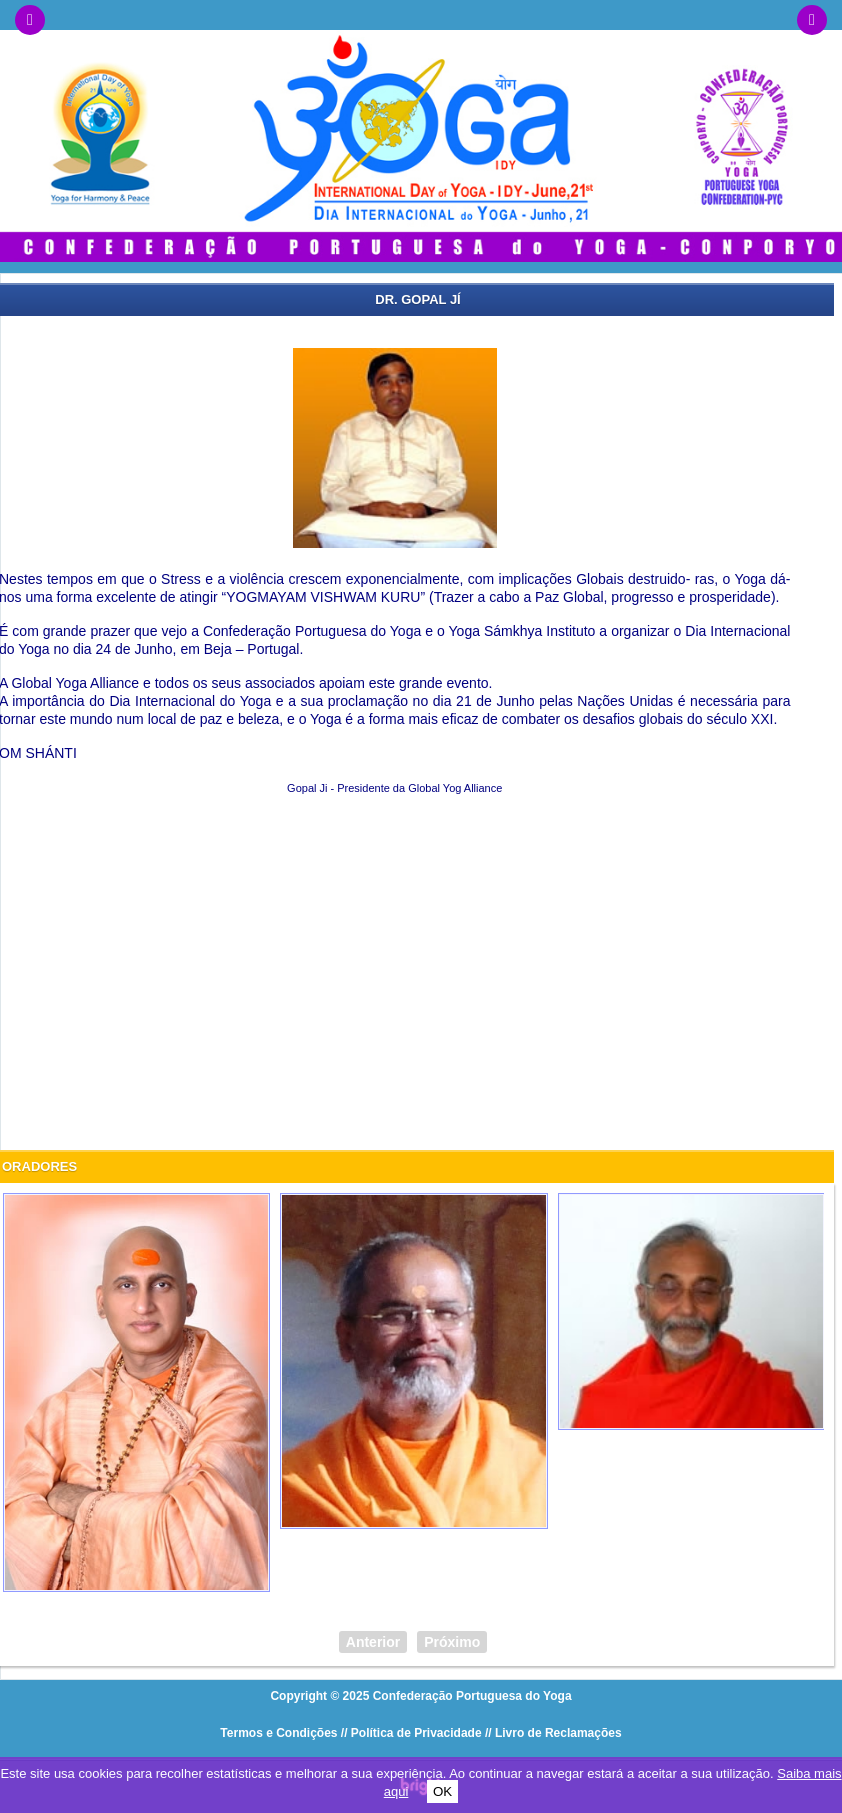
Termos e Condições (278, 1733)
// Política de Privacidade (411, 1733)
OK (442, 1791)
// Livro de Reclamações (553, 1733)
